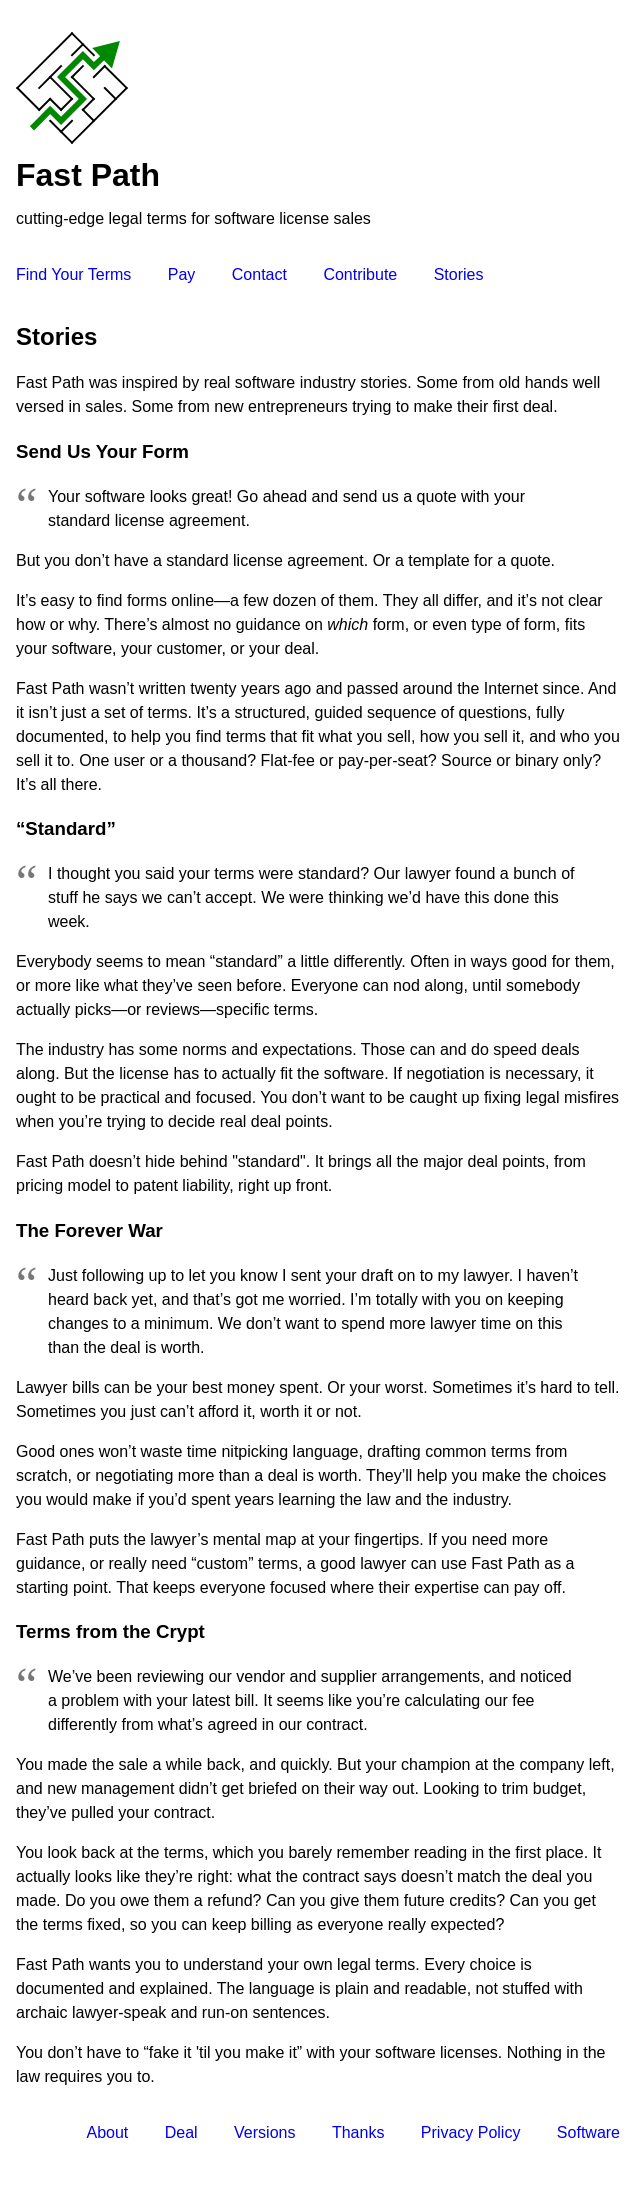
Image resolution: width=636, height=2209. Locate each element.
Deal (181, 2132)
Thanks (358, 2132)
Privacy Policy (471, 2132)
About (107, 2132)
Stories (459, 274)
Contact (259, 274)
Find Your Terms (73, 274)
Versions (264, 2132)
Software (588, 2132)
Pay (182, 274)
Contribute (360, 274)
